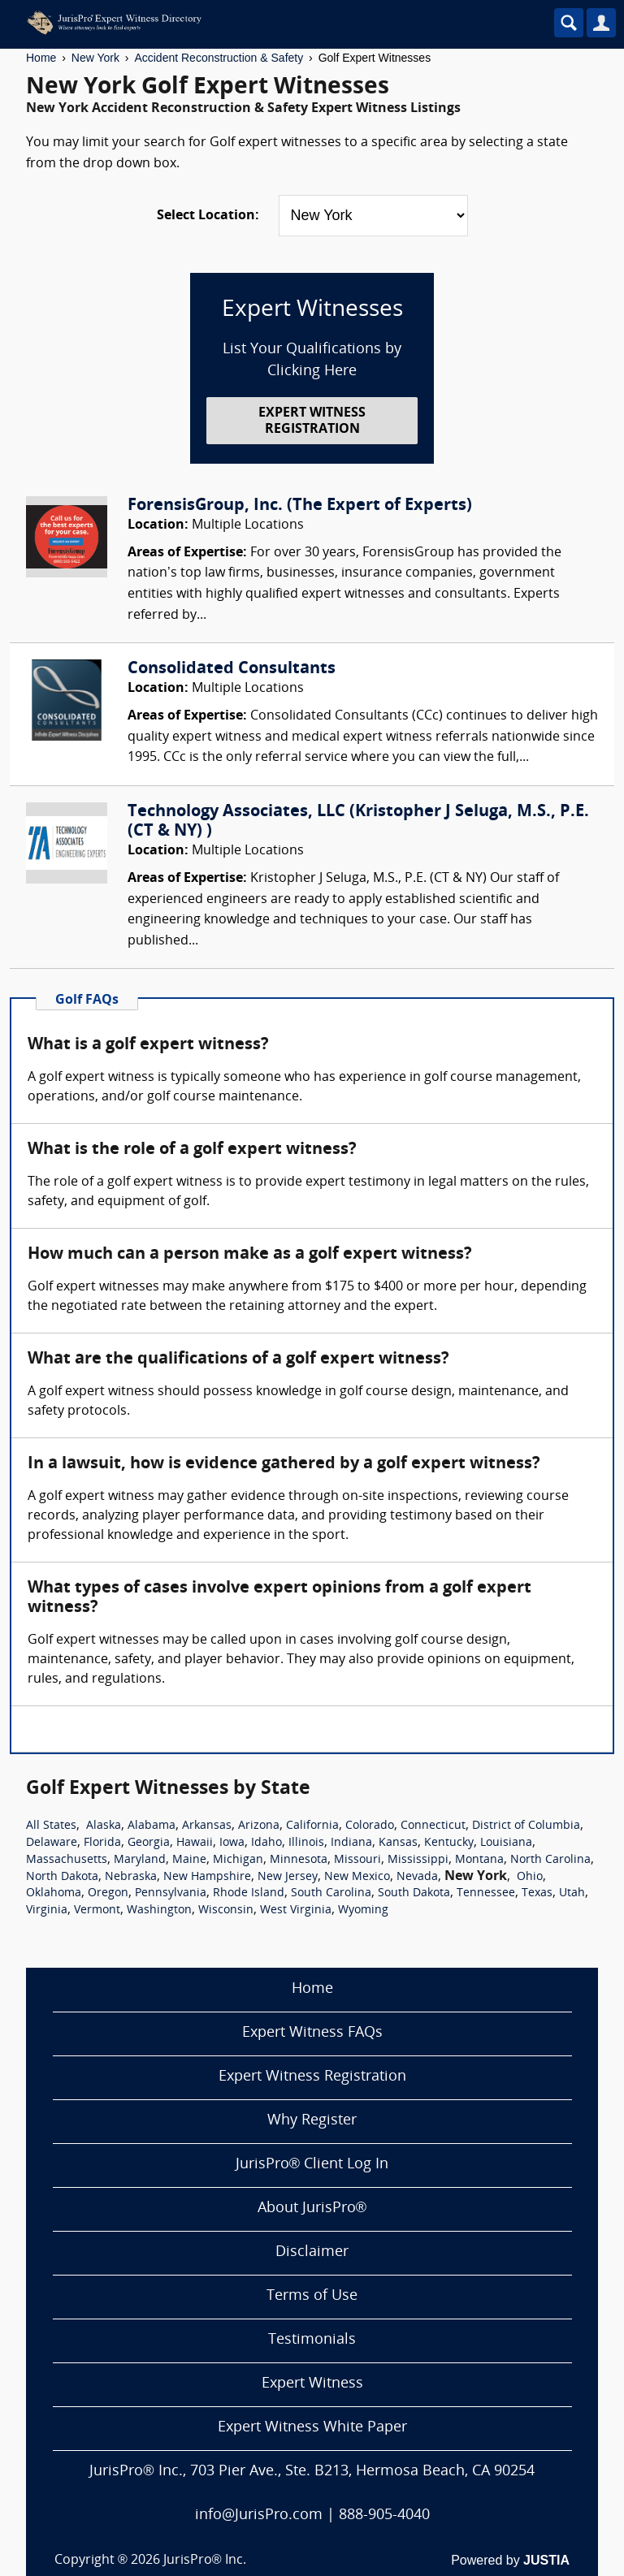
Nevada (417, 1877)
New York (95, 57)
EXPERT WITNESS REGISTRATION (312, 421)
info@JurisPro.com (259, 2515)
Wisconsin (226, 1910)
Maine (189, 1860)
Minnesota (298, 1860)
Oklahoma (53, 1893)
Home (41, 57)
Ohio (530, 1877)
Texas (537, 1893)
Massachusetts (66, 1860)
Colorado (369, 1826)
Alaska (103, 1826)
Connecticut (433, 1826)
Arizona (259, 1826)
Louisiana (506, 1843)
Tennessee (486, 1893)
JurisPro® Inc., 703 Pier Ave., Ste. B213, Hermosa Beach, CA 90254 (311, 2471)
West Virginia (296, 1910)
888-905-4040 (384, 2515)
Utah (572, 1893)
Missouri (357, 1860)
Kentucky (449, 1843)
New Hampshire (207, 1877)
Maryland (140, 1860)
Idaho (266, 1843)
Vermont (97, 1910)
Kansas (398, 1843)
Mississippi (418, 1860)
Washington (159, 1910)
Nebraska (131, 1877)
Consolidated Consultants (232, 669)
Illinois (306, 1843)
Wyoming (363, 1910)
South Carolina (331, 1893)
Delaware (51, 1843)
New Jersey (288, 1877)
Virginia (46, 1910)
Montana (479, 1860)
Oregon (108, 1893)
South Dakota (414, 1893)
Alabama (152, 1826)
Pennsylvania (170, 1893)
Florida (102, 1843)
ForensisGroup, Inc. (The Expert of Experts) (300, 506)
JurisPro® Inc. (204, 2560)
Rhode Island (248, 1893)
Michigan (238, 1860)
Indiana (351, 1843)
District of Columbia (526, 1826)
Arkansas (207, 1826)
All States (51, 1826)
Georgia (149, 1843)
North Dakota (62, 1877)
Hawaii (194, 1843)
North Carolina (550, 1860)
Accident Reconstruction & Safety (218, 57)
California (312, 1826)
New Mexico (357, 1877)
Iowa (232, 1843)
